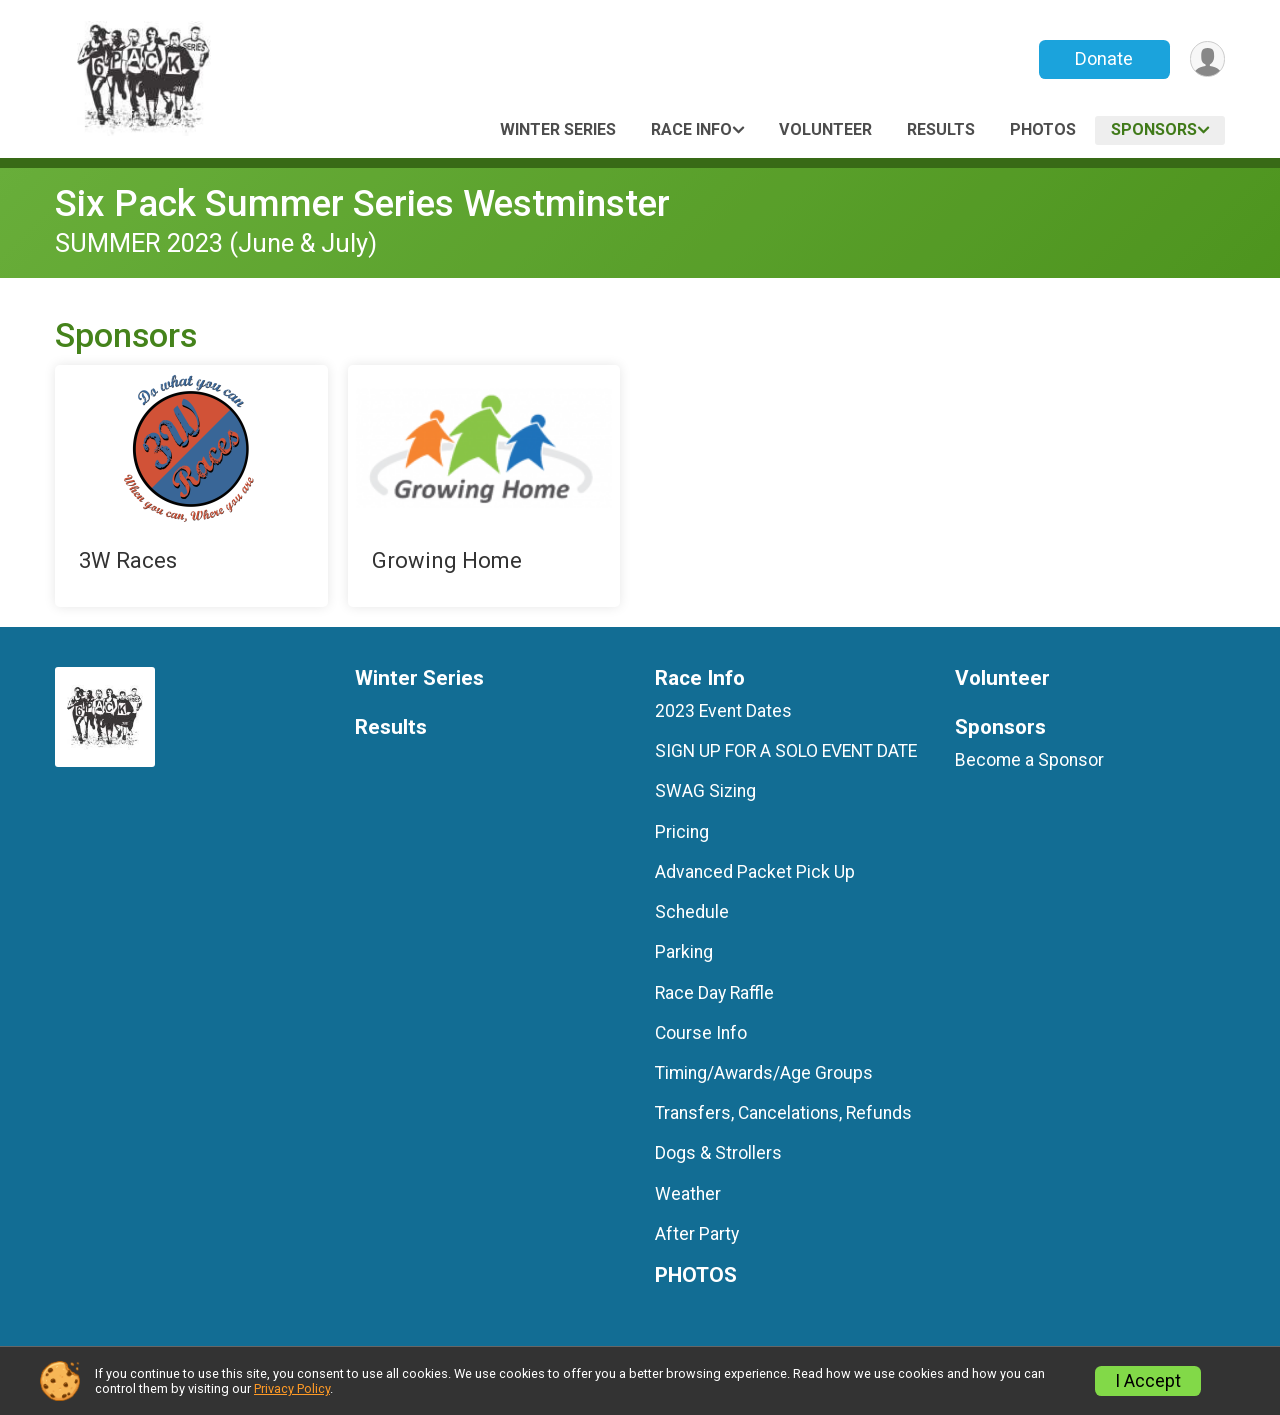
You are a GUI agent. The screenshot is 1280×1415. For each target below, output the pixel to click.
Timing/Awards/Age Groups (764, 1073)
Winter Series (558, 129)
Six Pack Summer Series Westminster (362, 203)
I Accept (1148, 1381)
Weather (688, 1194)
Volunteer (825, 129)
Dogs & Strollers (718, 1153)
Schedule (692, 912)
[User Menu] (1206, 59)
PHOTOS (1043, 129)
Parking (684, 952)
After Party (697, 1234)
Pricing (682, 832)
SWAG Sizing (705, 791)
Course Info (701, 1033)
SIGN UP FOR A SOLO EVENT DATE (786, 751)
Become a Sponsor (1029, 760)
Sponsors (1154, 129)
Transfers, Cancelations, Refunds (783, 1113)
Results (941, 129)
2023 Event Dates (723, 711)
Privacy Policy (292, 1388)
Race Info (691, 129)
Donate (1103, 58)
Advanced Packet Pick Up (755, 872)
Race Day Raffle (714, 993)
